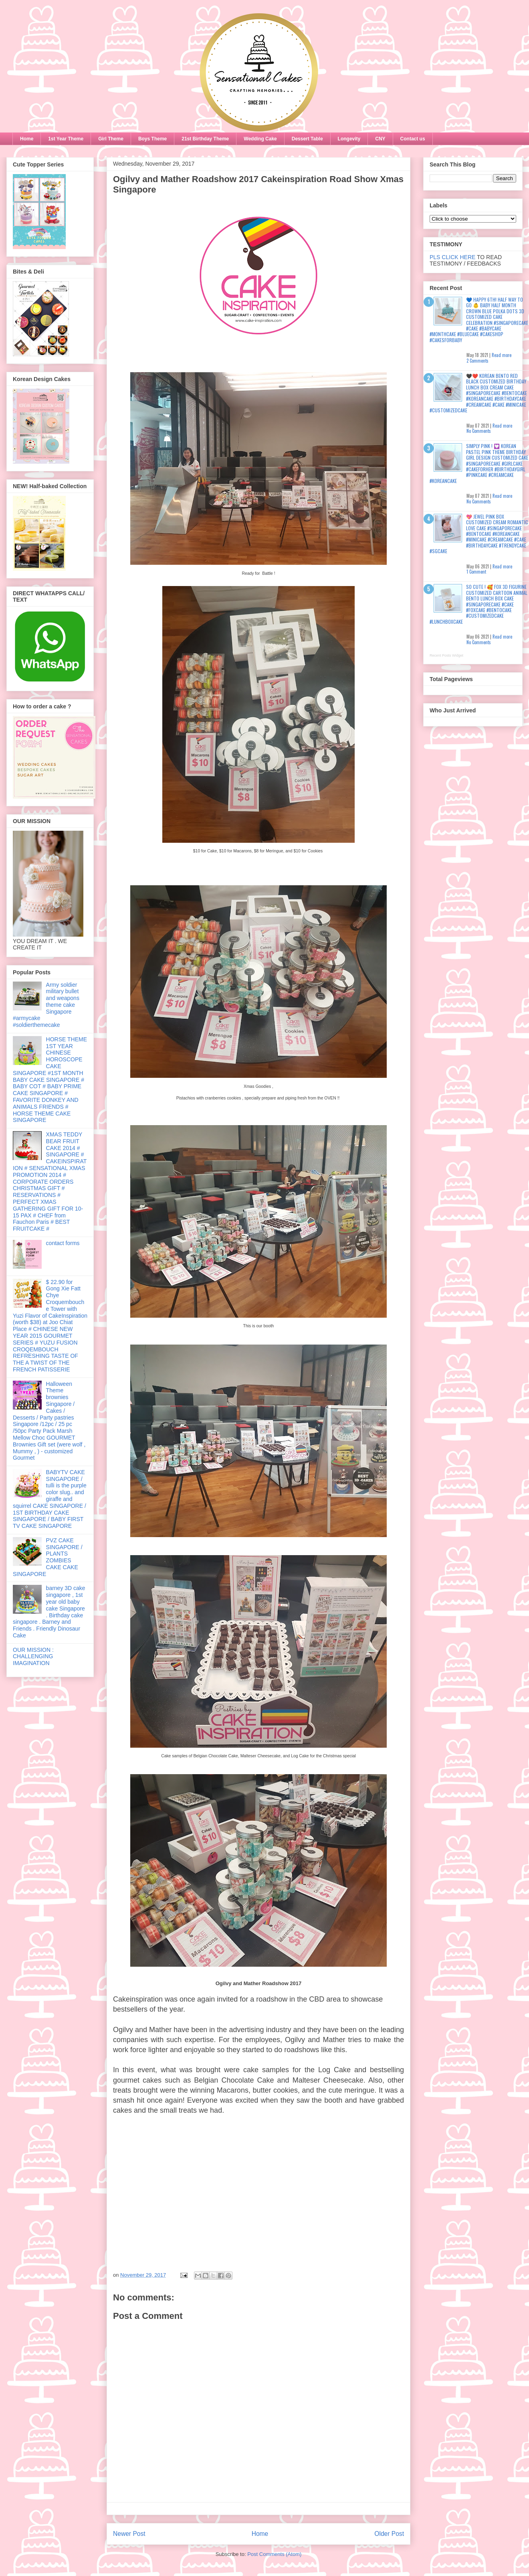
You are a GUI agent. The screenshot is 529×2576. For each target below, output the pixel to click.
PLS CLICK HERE (452, 257)
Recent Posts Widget (446, 655)
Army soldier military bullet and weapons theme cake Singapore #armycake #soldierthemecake (46, 1005)
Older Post (389, 2533)
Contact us (412, 139)
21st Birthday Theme (205, 139)
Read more (501, 355)
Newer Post (129, 2533)
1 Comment (476, 571)
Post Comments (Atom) (274, 2554)
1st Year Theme (65, 139)
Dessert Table (307, 139)
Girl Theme (110, 139)
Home (26, 139)
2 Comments (477, 360)
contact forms (63, 1243)
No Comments (478, 431)
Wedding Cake (260, 139)
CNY (380, 139)
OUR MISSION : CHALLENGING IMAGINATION (33, 1657)
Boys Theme (152, 139)
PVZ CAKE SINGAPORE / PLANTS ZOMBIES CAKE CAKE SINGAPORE (48, 1557)
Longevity (349, 139)
